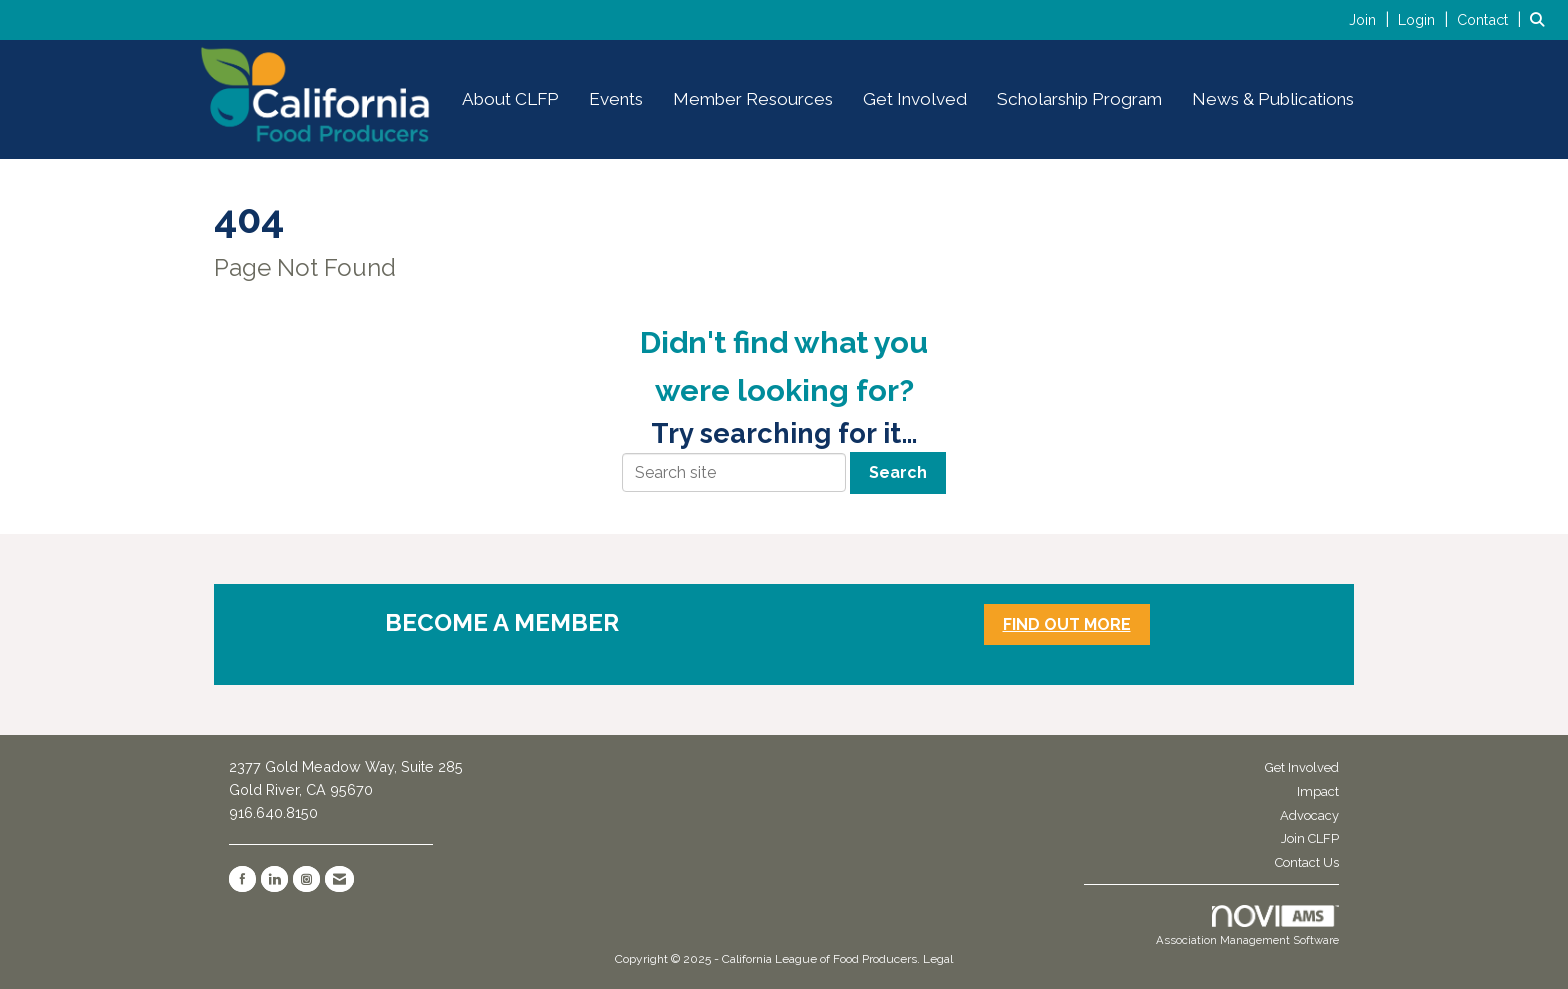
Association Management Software (1247, 926)
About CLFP (510, 99)
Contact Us (1307, 862)
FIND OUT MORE (1067, 624)
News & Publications (1273, 99)
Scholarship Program (1079, 99)
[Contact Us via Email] (339, 879)
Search (898, 472)
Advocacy (1309, 815)
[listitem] (1371, 19)
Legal (938, 959)
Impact (1318, 791)
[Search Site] (1541, 19)
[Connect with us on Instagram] (306, 879)
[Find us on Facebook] (242, 879)
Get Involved (915, 99)
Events (616, 99)
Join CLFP (1310, 838)
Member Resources (753, 99)
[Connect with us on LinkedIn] (274, 879)
